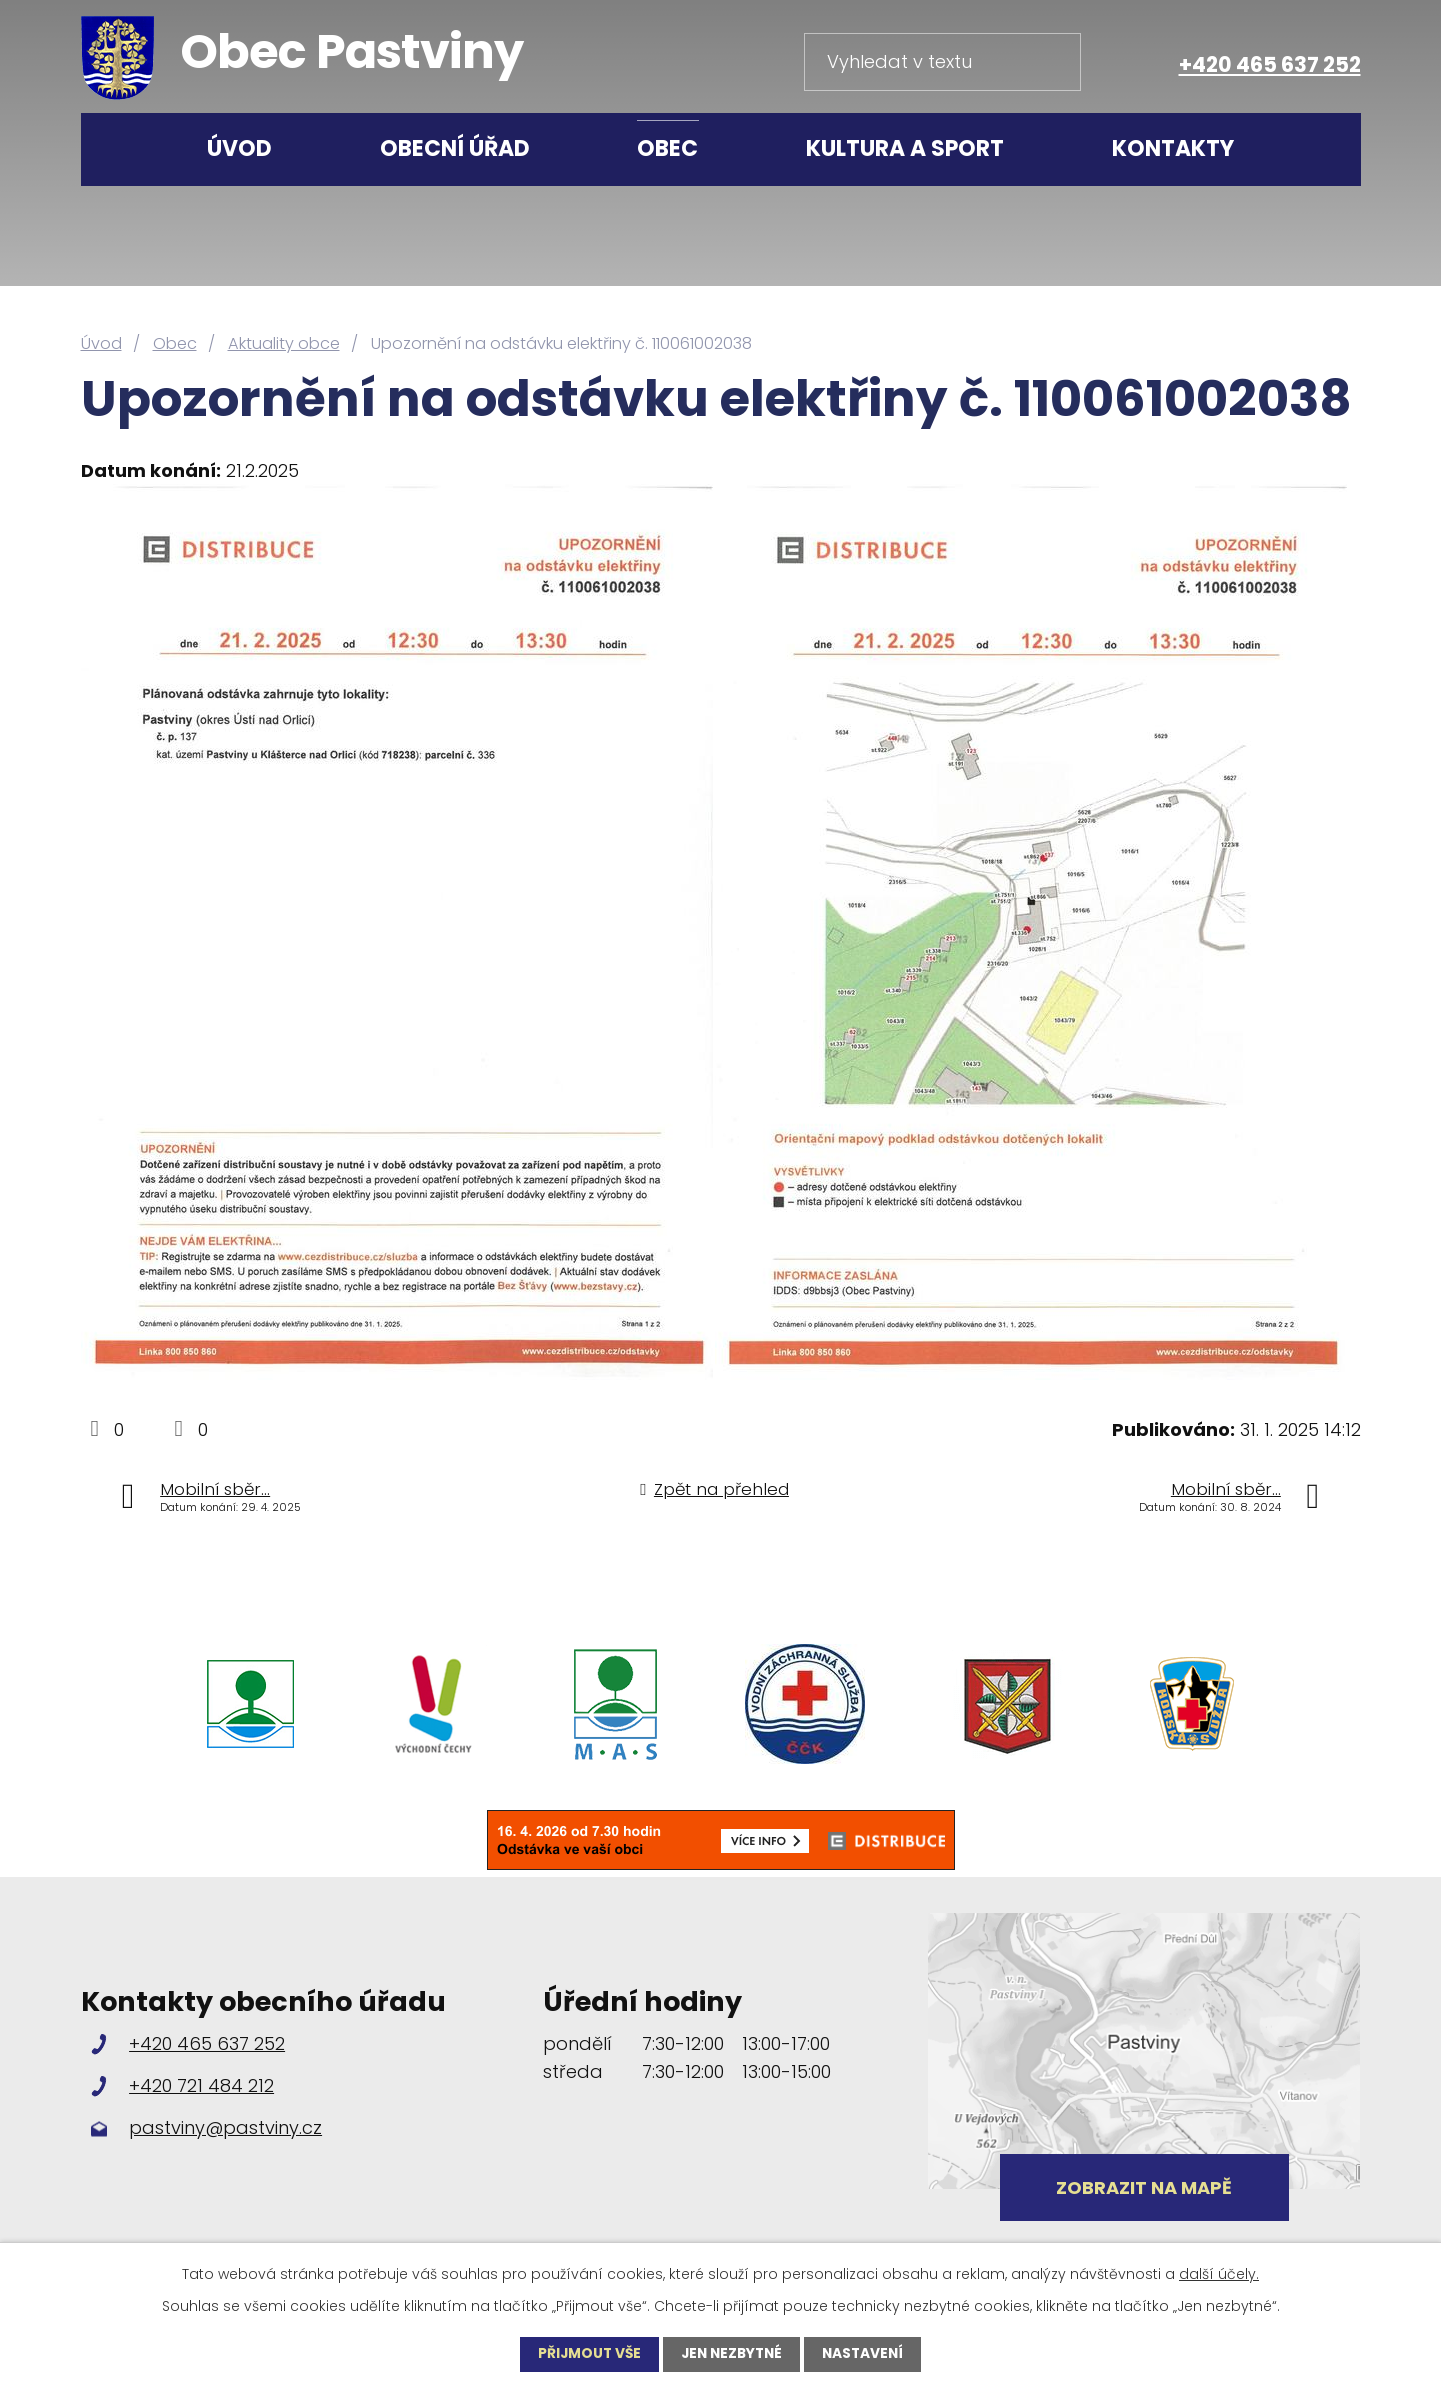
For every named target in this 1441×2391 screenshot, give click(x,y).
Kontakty (1173, 148)
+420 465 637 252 (1270, 64)
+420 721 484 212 (201, 2085)
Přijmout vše (585, 2354)
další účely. (1219, 2274)
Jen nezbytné (731, 2354)
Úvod (239, 148)
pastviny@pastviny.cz (225, 2127)
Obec (667, 148)
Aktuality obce (284, 343)
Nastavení (867, 2354)
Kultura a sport (905, 148)
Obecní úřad (455, 148)
